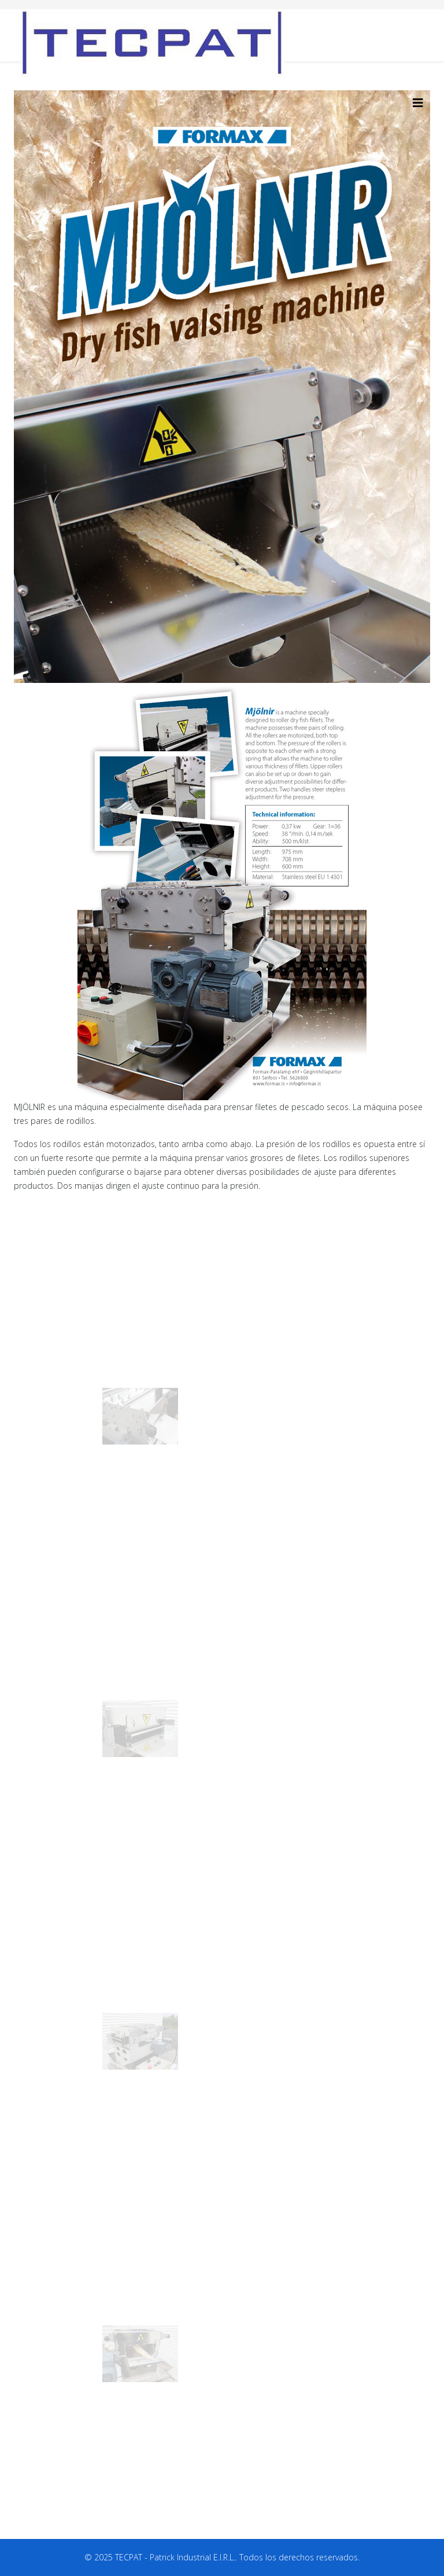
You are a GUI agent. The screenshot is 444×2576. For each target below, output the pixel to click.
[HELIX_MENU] (418, 103)
